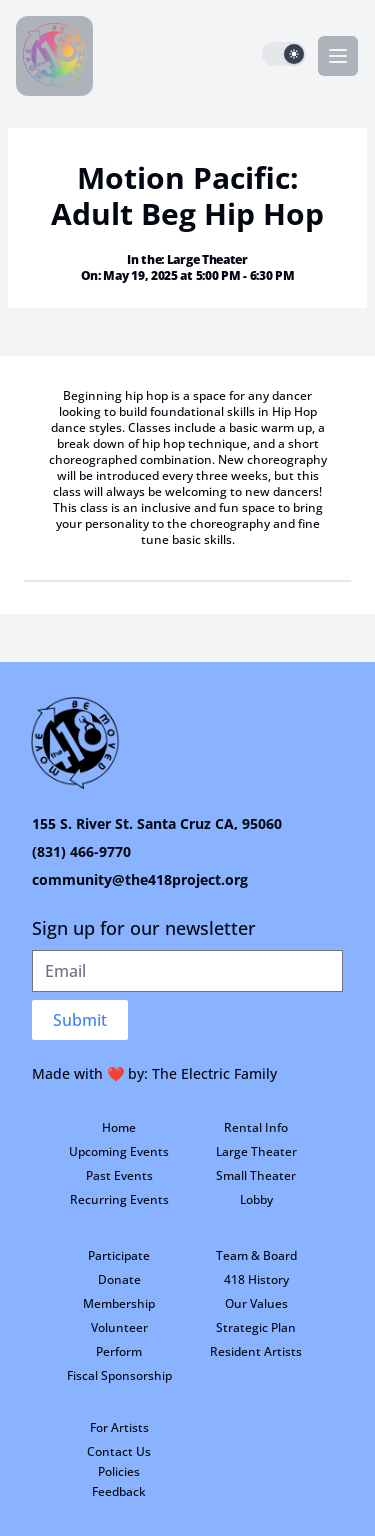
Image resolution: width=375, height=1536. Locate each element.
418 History (256, 1279)
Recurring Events (119, 1199)
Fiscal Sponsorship (119, 1375)
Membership (119, 1303)
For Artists (119, 1427)
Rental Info (256, 1127)
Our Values (256, 1303)
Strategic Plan (256, 1327)
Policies (119, 1471)
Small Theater (256, 1175)
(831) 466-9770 (81, 851)
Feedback (119, 1491)
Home (119, 1127)
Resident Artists (256, 1351)
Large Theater (256, 1151)
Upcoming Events (119, 1151)
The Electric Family (214, 1073)
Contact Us (119, 1451)
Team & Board (256, 1255)
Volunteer (119, 1327)
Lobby (256, 1199)
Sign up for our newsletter (144, 928)
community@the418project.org (140, 879)
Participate (119, 1255)
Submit (80, 1020)
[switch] (284, 54)
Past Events (119, 1175)
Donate (119, 1279)
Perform (119, 1351)
